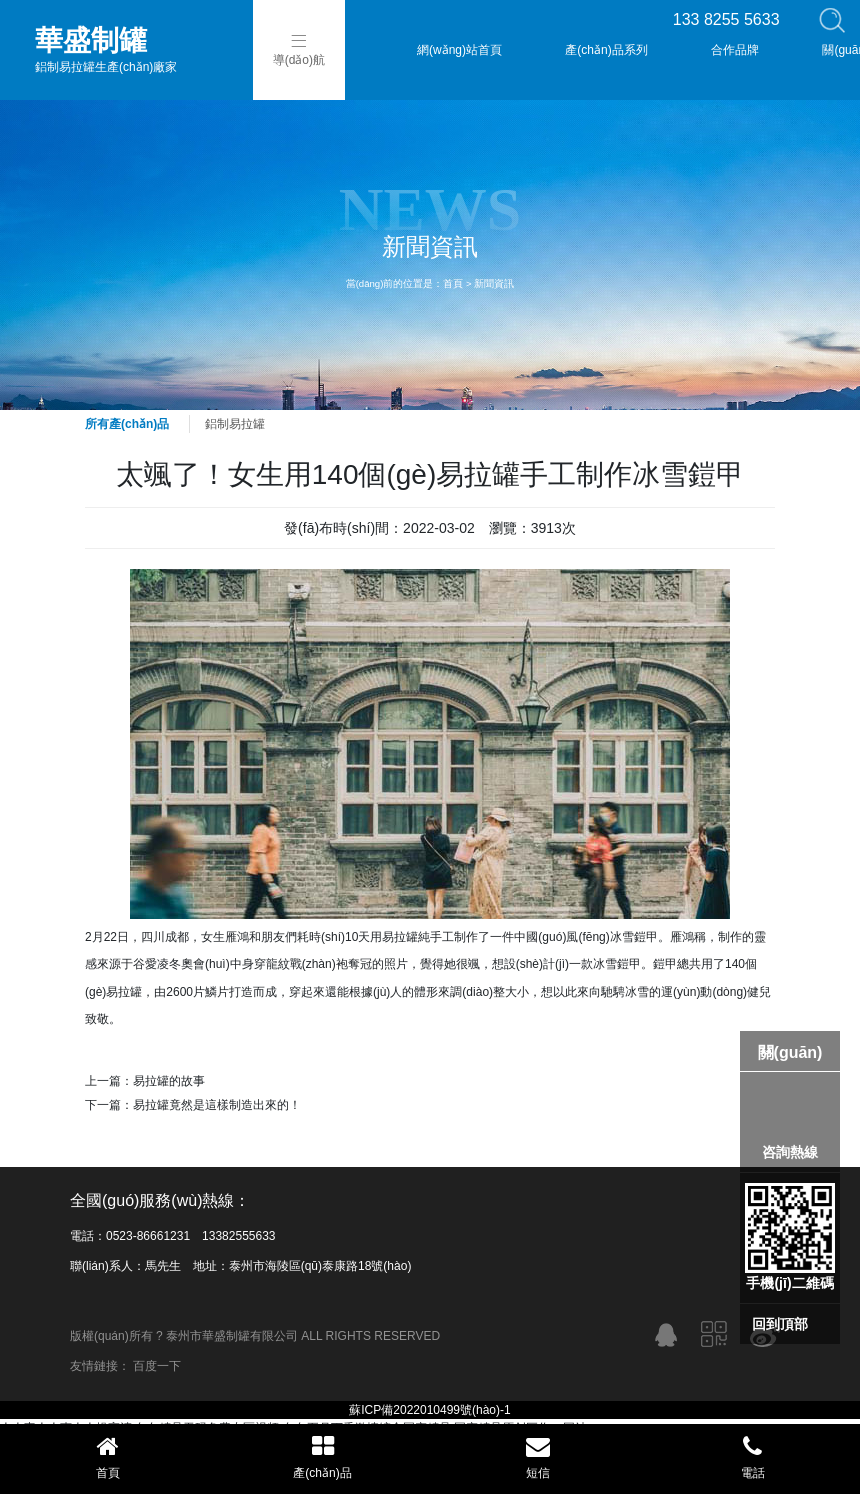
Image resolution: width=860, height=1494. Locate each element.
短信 (537, 1457)
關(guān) (790, 1052)
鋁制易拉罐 (235, 424)
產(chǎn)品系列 (606, 50)
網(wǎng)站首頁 (459, 50)
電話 (752, 1457)
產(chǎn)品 (322, 1457)
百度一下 (157, 1366)
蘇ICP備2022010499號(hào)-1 (429, 1410)
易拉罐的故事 (169, 1081)
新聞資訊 (494, 283)
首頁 (453, 283)
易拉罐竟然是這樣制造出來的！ (217, 1105)
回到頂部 (780, 1324)
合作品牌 (735, 50)
